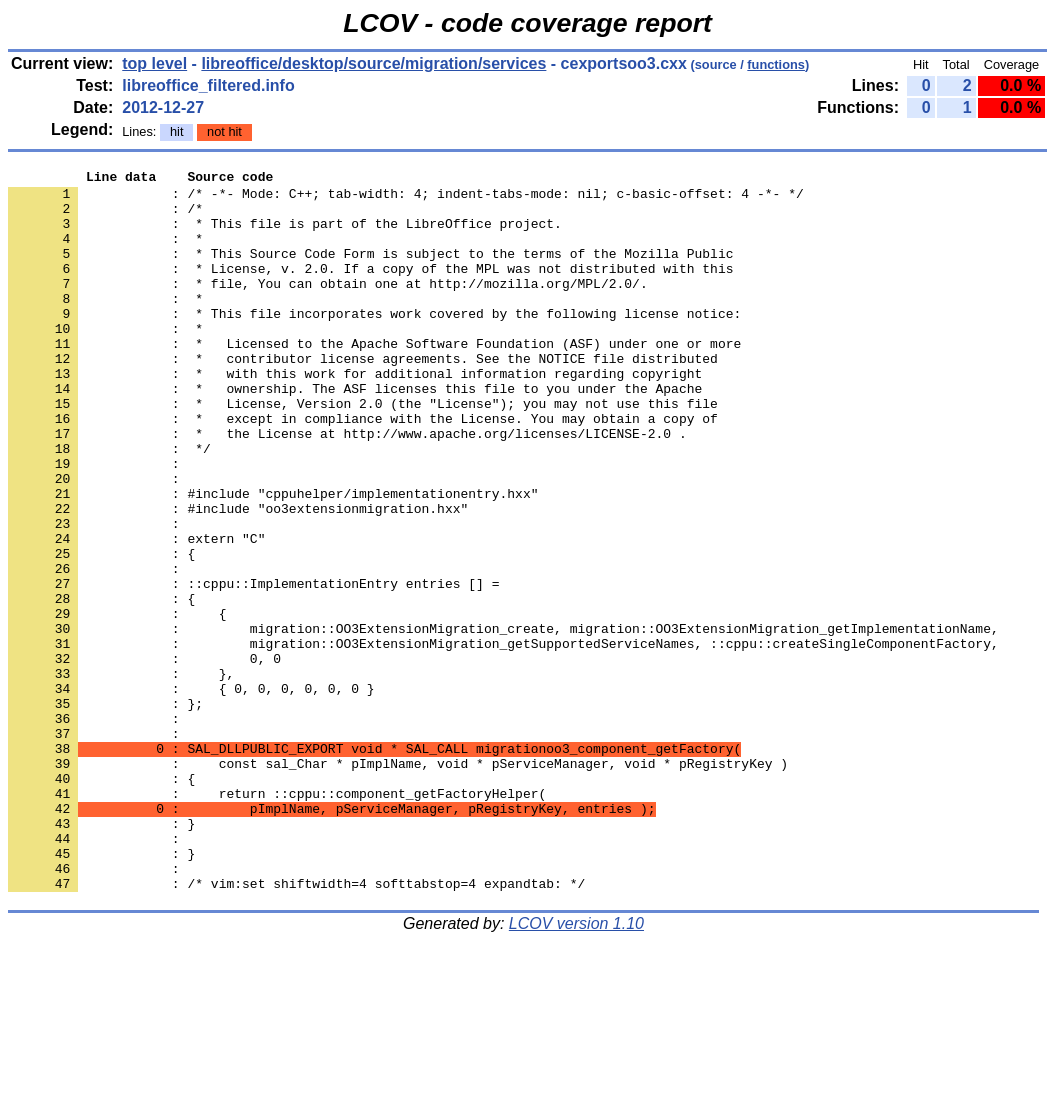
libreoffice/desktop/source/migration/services (373, 63)
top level (154, 63)
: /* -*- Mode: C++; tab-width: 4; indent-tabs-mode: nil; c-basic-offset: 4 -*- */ (406, 199)
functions (776, 64)
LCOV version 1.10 (576, 1067)
